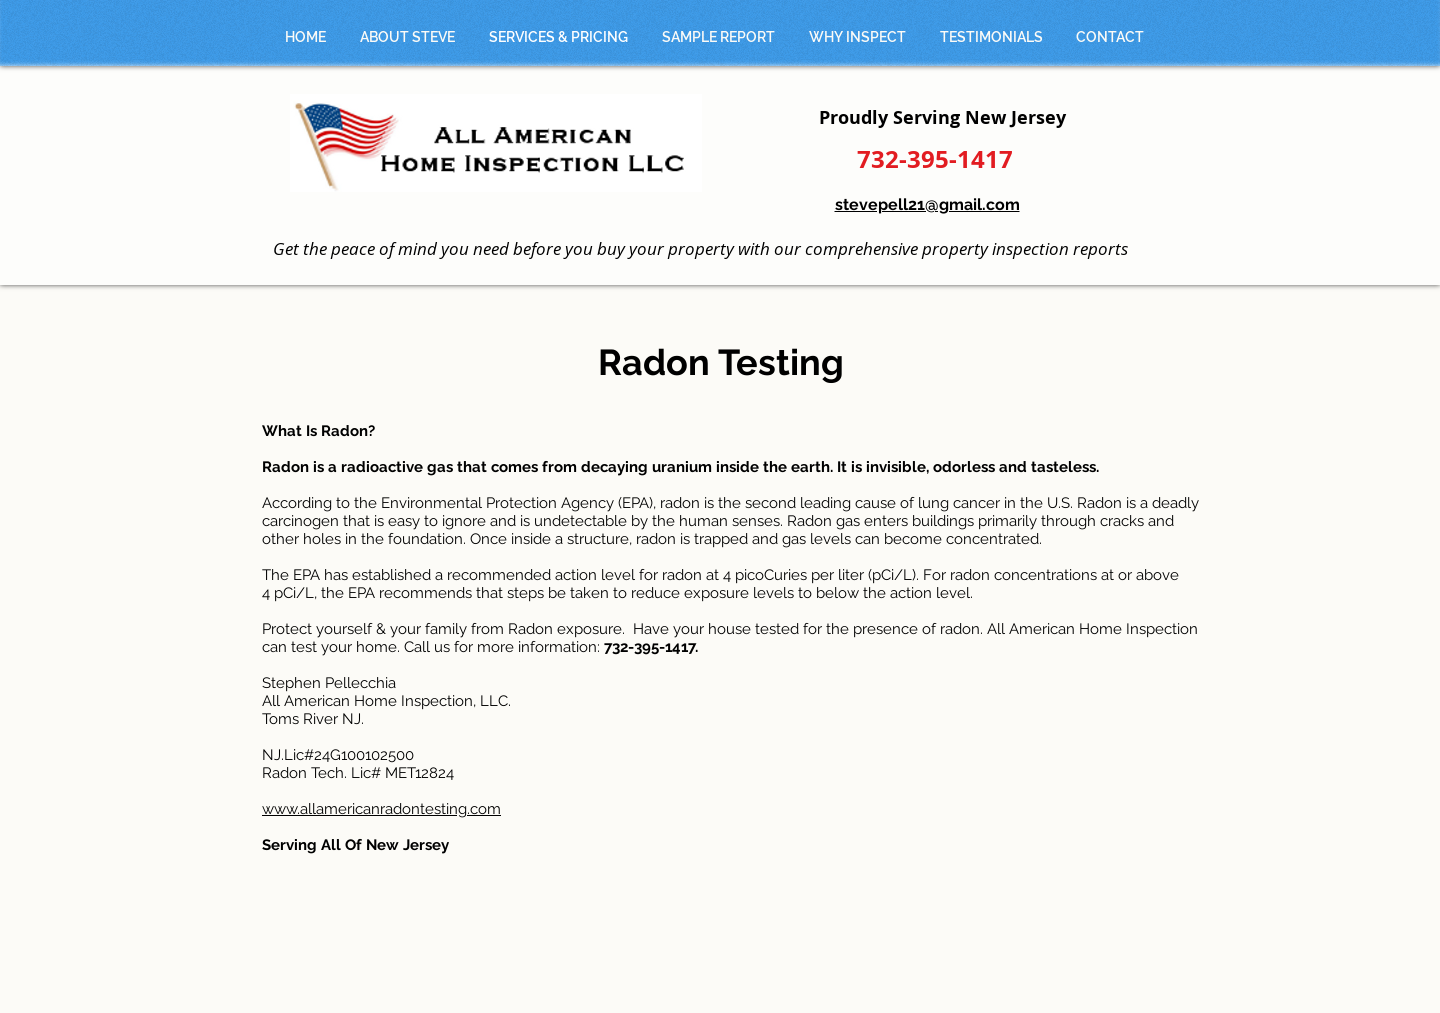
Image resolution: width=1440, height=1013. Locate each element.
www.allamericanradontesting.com (381, 809)
